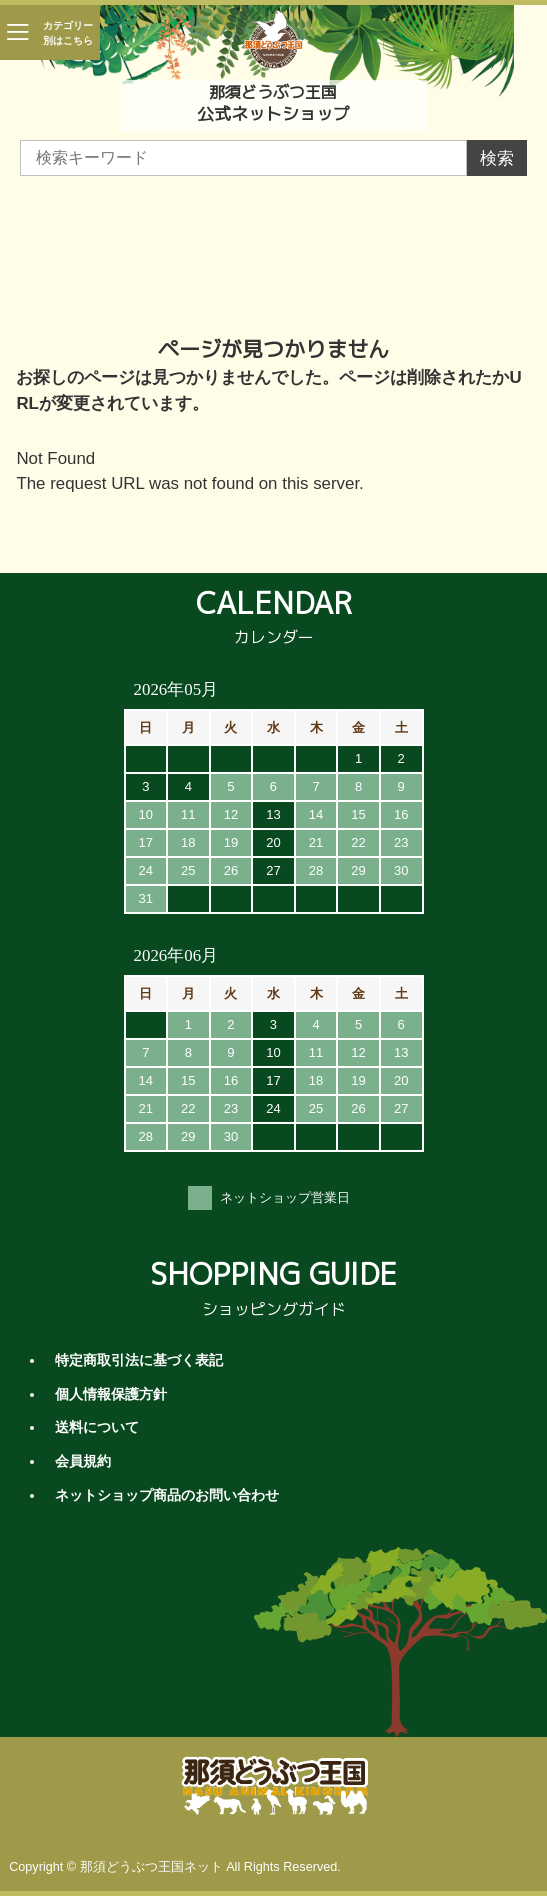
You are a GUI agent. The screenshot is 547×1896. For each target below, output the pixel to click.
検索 (497, 158)
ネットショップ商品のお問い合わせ (167, 1495)
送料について (97, 1427)
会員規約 (83, 1461)
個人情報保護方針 (111, 1394)
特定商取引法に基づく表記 (139, 1360)
